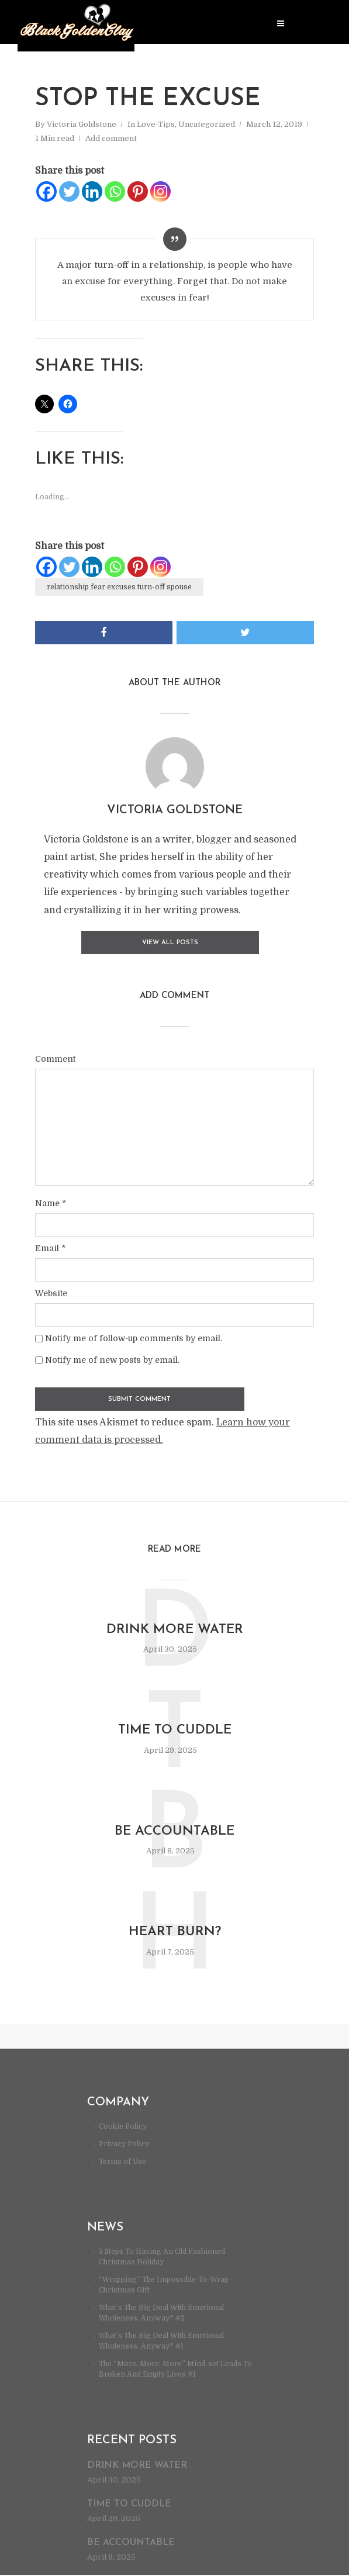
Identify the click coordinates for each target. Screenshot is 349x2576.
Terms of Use (122, 2163)
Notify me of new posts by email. (112, 1357)
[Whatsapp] (115, 191)
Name (50, 1200)
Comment (55, 1056)
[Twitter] (69, 191)
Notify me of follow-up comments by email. (133, 1335)
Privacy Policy (124, 2145)
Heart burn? (174, 1933)
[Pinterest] (137, 191)
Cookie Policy (123, 2127)
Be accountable (174, 1832)
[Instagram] (160, 191)
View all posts (170, 940)
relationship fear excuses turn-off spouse (119, 587)
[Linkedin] (92, 191)
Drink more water (175, 1628)
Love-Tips (156, 124)
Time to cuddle (174, 1729)
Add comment (111, 138)
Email (50, 1245)
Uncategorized (206, 124)
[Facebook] (46, 191)
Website (51, 1290)
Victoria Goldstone (81, 124)
